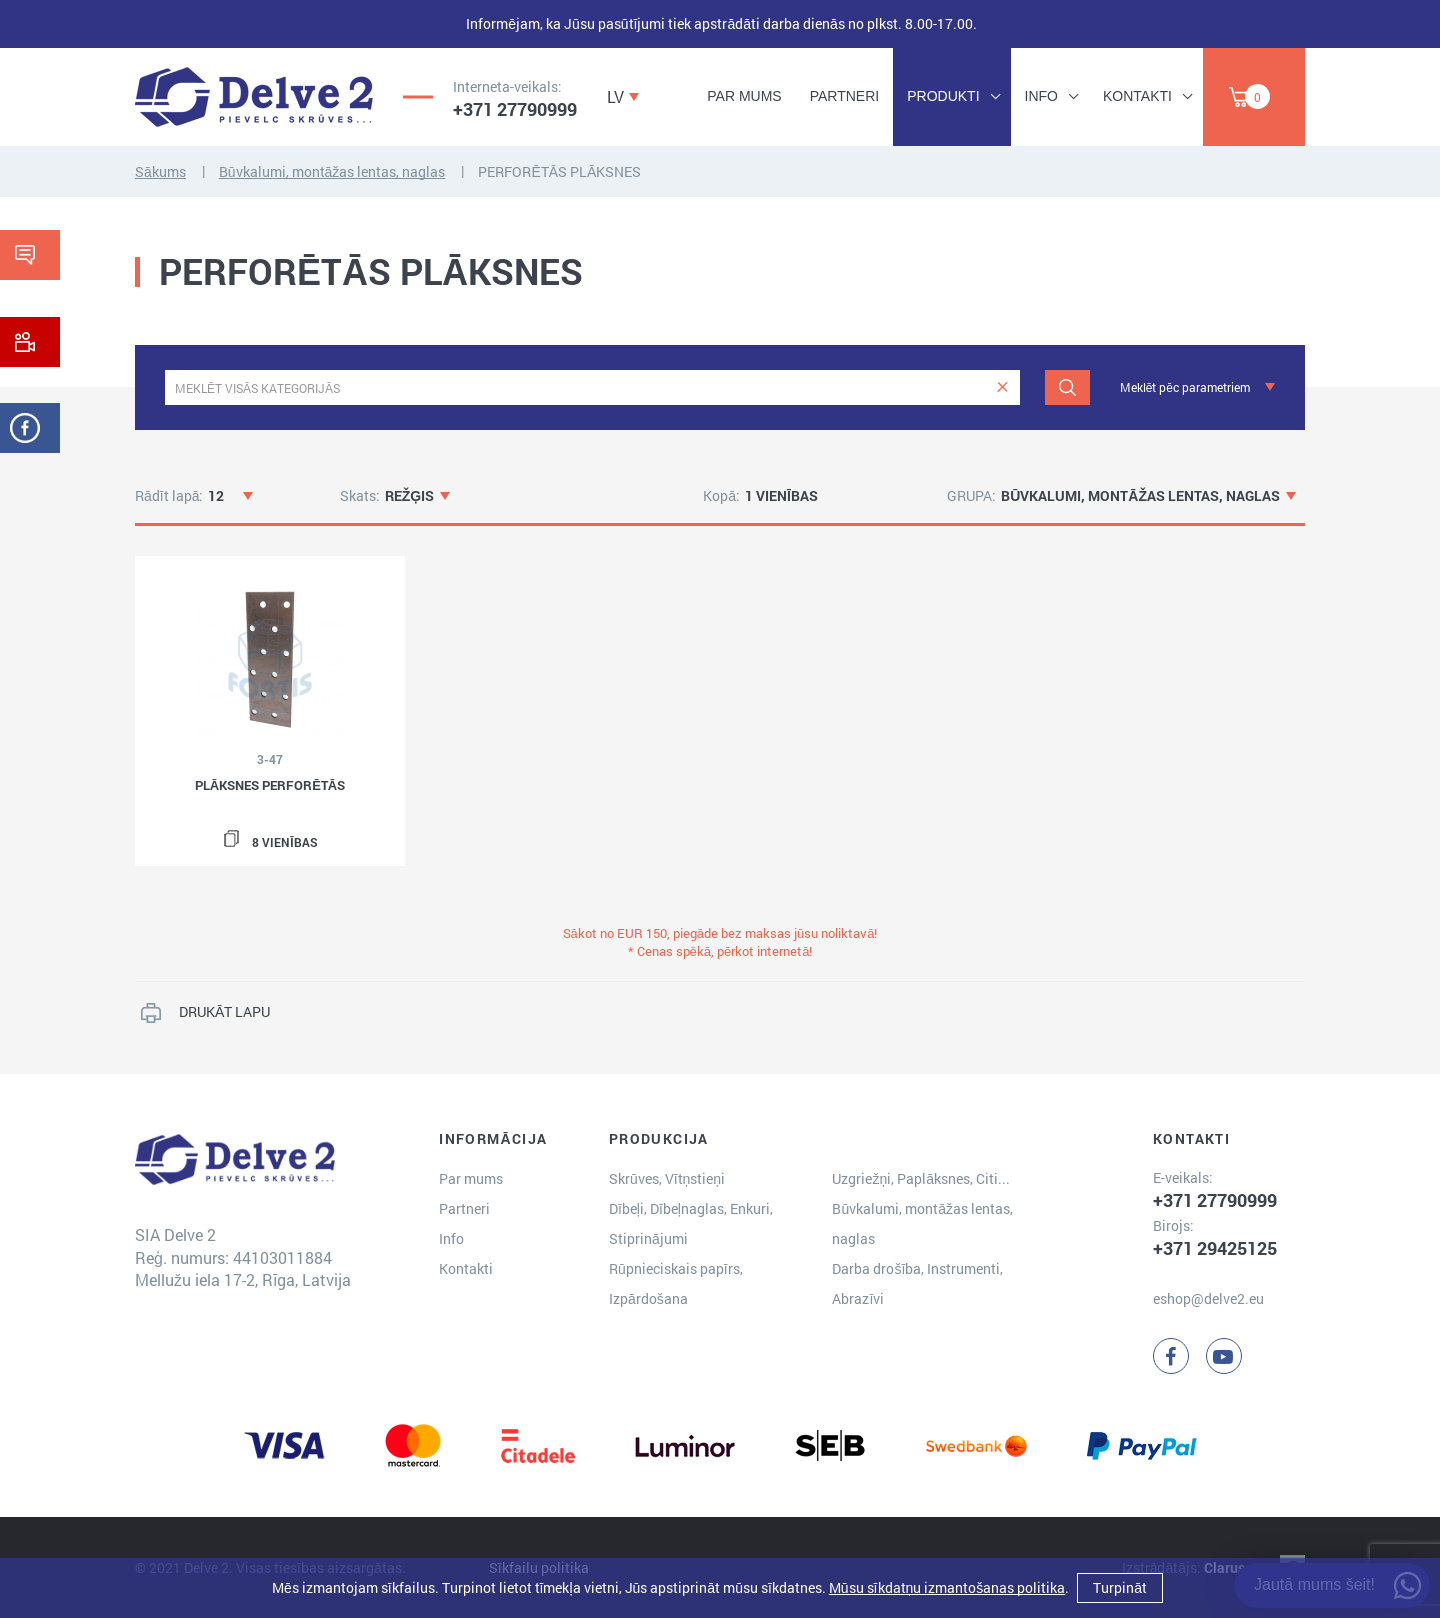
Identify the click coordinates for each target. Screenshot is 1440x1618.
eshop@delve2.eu (1208, 1298)
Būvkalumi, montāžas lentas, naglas (332, 171)
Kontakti (1137, 96)
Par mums (744, 96)
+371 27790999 (515, 109)
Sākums (160, 171)
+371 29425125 (1215, 1248)
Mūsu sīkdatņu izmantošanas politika (947, 1587)
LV (615, 96)
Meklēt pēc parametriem (1185, 387)
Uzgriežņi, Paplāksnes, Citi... (921, 1178)
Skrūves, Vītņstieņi (667, 1178)
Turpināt (1120, 1587)
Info (1041, 96)
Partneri (845, 96)
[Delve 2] (254, 97)
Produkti (943, 96)
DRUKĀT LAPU (224, 1011)
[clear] (1002, 387)
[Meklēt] (1067, 387)
